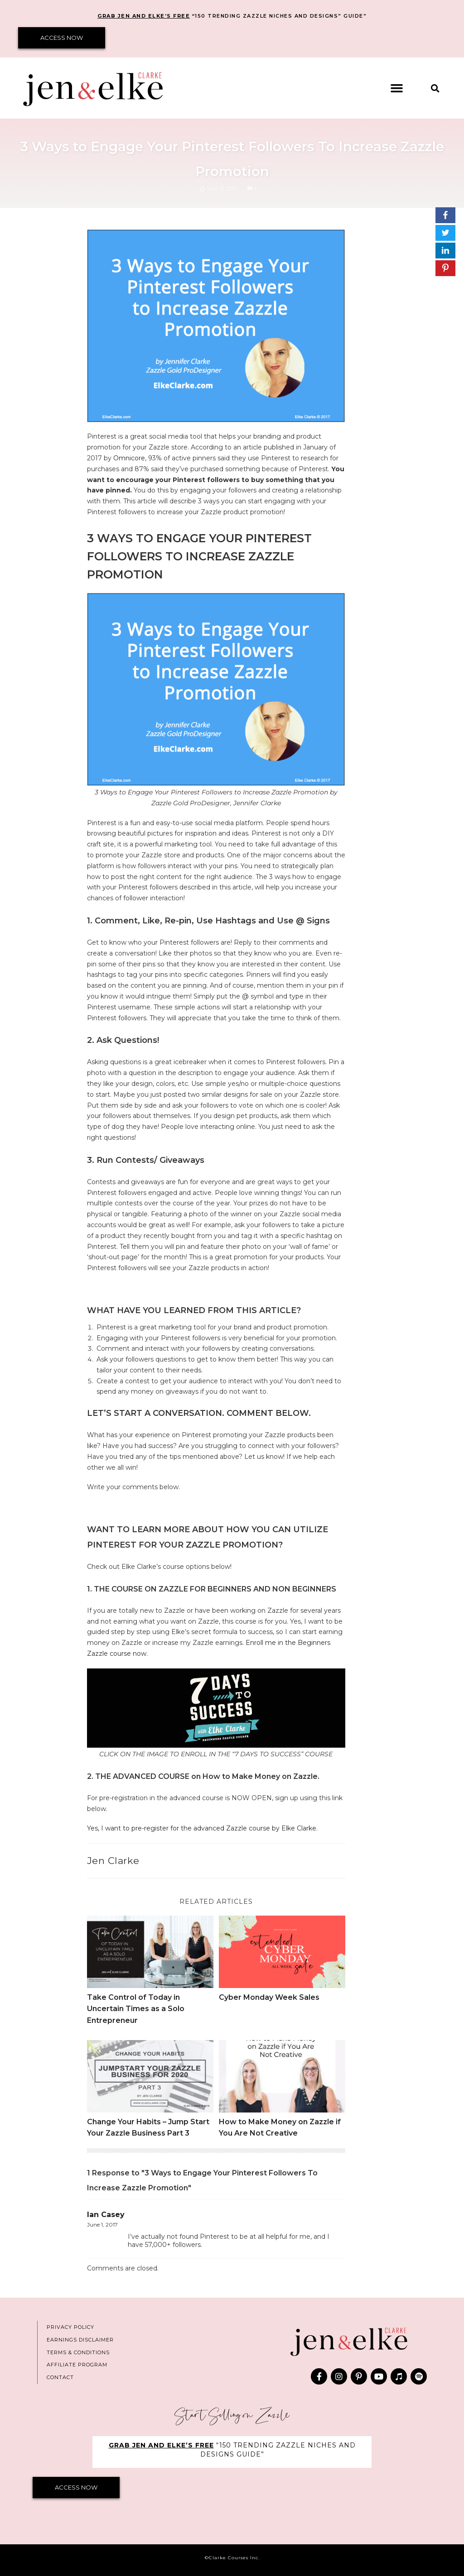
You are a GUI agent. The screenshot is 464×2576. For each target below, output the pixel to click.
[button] (397, 88)
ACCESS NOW (61, 37)
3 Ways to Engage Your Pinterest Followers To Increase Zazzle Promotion (232, 156)
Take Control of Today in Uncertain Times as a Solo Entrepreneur (135, 2009)
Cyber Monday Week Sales (269, 1997)
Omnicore (129, 458)
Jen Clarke (113, 1860)
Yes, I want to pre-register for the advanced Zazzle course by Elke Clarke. (203, 1828)
